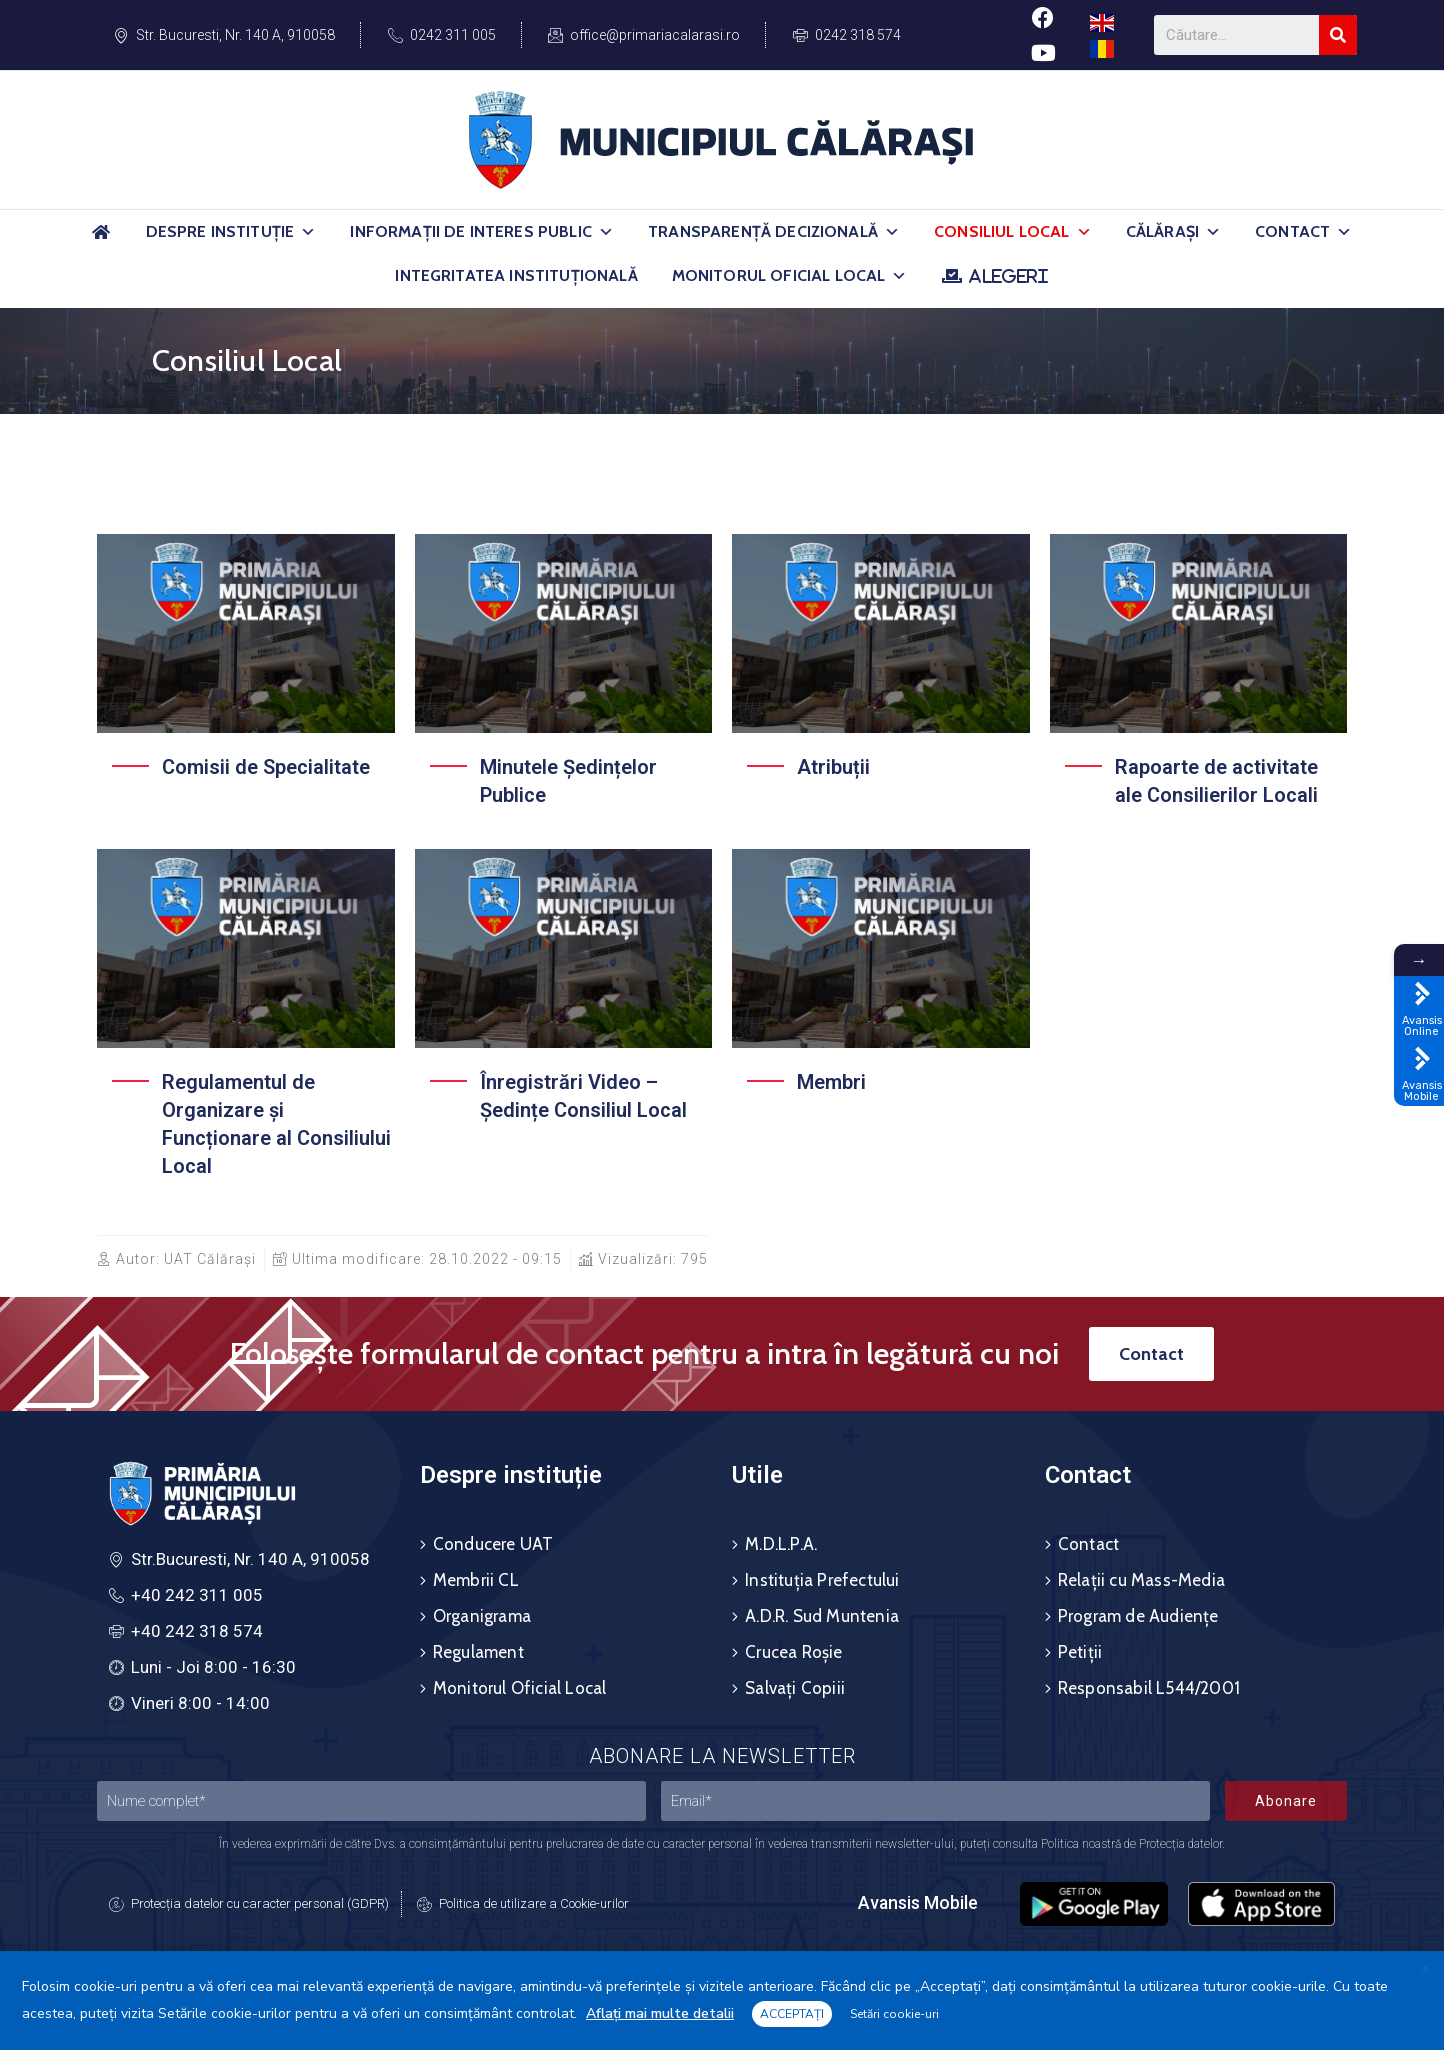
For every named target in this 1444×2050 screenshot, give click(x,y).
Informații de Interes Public (482, 232)
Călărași (1173, 232)
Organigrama (482, 1616)
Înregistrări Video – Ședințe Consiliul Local (583, 1096)
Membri (831, 1082)
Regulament (478, 1652)
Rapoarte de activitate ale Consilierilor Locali (1216, 781)
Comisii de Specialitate (266, 767)
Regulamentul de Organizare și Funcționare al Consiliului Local (276, 1124)
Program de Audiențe (1138, 1616)
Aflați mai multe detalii (660, 2013)
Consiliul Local (1013, 232)
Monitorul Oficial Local (790, 276)
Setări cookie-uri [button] (894, 2014)
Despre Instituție (231, 232)
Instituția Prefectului (822, 1580)
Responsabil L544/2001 (1149, 1688)
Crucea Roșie (793, 1652)
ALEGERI (1008, 276)
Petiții (1080, 1652)
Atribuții (833, 767)
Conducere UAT (493, 1544)
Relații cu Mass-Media (1141, 1580)
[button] (308, 232)
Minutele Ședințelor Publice (568, 781)
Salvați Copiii (795, 1688)
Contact (1303, 232)
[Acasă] (102, 240)
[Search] (1338, 35)
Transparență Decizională (774, 232)
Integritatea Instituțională (516, 275)
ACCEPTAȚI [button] (792, 2014)
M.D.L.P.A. (781, 1544)
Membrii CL (476, 1580)
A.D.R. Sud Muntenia (822, 1616)
